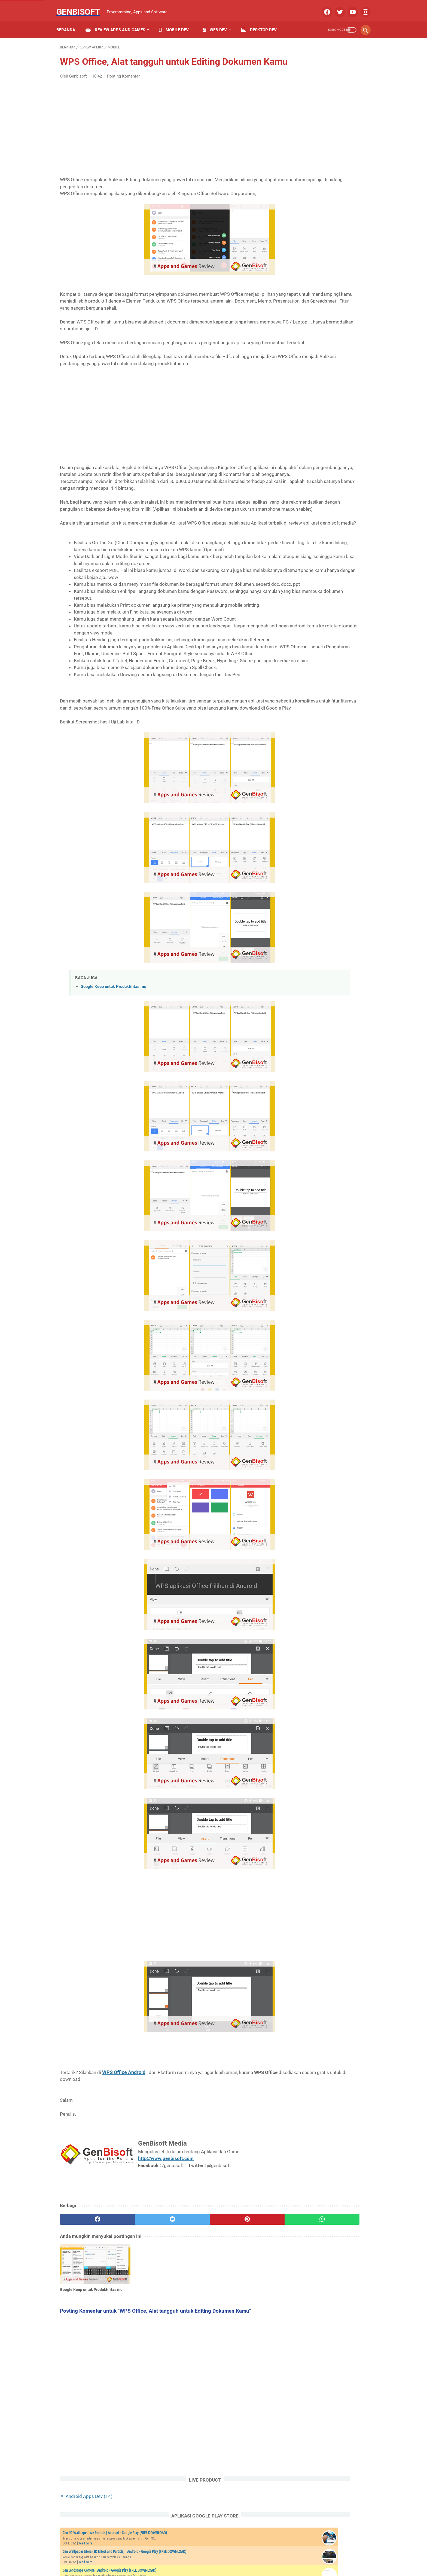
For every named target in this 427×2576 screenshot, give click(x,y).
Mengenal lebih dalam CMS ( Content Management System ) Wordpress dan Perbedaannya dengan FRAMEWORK (325, 523)
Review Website (306, 432)
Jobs (310, 2556)
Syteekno (294, 1118)
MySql (297, 391)
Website (338, 443)
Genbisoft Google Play (328, 246)
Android (332, 360)
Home (117, 2556)
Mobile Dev (177, 21)
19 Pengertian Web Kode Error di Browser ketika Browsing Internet (325, 649)
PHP (320, 391)
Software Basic (347, 432)
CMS (296, 380)
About (134, 2556)
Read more (311, 114)
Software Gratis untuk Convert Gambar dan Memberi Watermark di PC (326, 610)
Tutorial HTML (304, 443)
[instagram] (361, 7)
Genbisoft (81, 6)
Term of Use (236, 2556)
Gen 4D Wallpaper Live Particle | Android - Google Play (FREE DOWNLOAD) (317, 98)
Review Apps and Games (119, 21)
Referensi (346, 391)
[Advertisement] (163, 133)
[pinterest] (188, 2311)
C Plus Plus (350, 370)
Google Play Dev (328, 380)
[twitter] (335, 7)
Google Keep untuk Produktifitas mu (113, 1078)
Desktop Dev (262, 21)
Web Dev (218, 21)
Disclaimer (263, 2556)
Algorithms (301, 360)
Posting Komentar (123, 84)
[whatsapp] (240, 2311)
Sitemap (211, 2556)
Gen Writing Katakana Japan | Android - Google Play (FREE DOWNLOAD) (315, 205)
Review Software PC (309, 422)
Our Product (289, 2556)
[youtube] (348, 7)
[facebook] (323, 7)
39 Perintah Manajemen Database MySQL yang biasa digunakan (324, 570)
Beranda (69, 21)
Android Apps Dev (314, 59)
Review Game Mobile (310, 412)
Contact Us (156, 2556)
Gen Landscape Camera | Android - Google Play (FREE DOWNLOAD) (317, 151)
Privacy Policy (185, 2556)
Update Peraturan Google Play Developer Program (326, 686)
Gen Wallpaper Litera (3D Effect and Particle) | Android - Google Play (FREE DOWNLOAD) (319, 125)
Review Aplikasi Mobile (312, 401)
